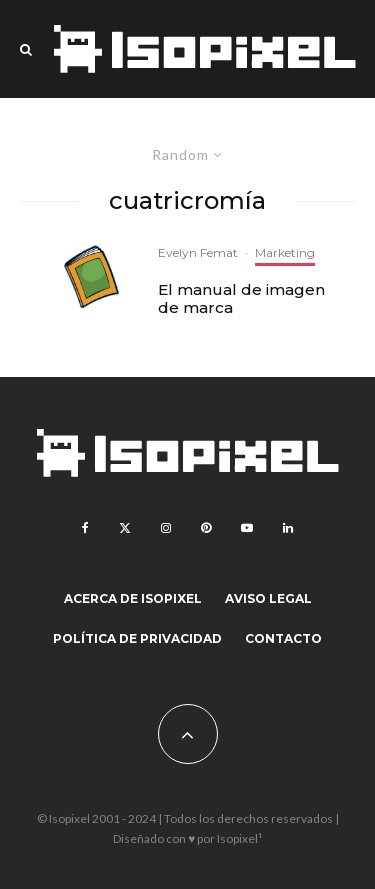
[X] (125, 528)
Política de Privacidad (137, 638)
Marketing (285, 252)
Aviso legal (268, 598)
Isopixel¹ (239, 838)
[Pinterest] (206, 528)
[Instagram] (166, 528)
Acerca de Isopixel (133, 598)
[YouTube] (247, 528)
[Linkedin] (288, 528)
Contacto (283, 638)
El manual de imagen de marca (241, 299)
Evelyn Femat (198, 252)
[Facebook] (85, 528)
